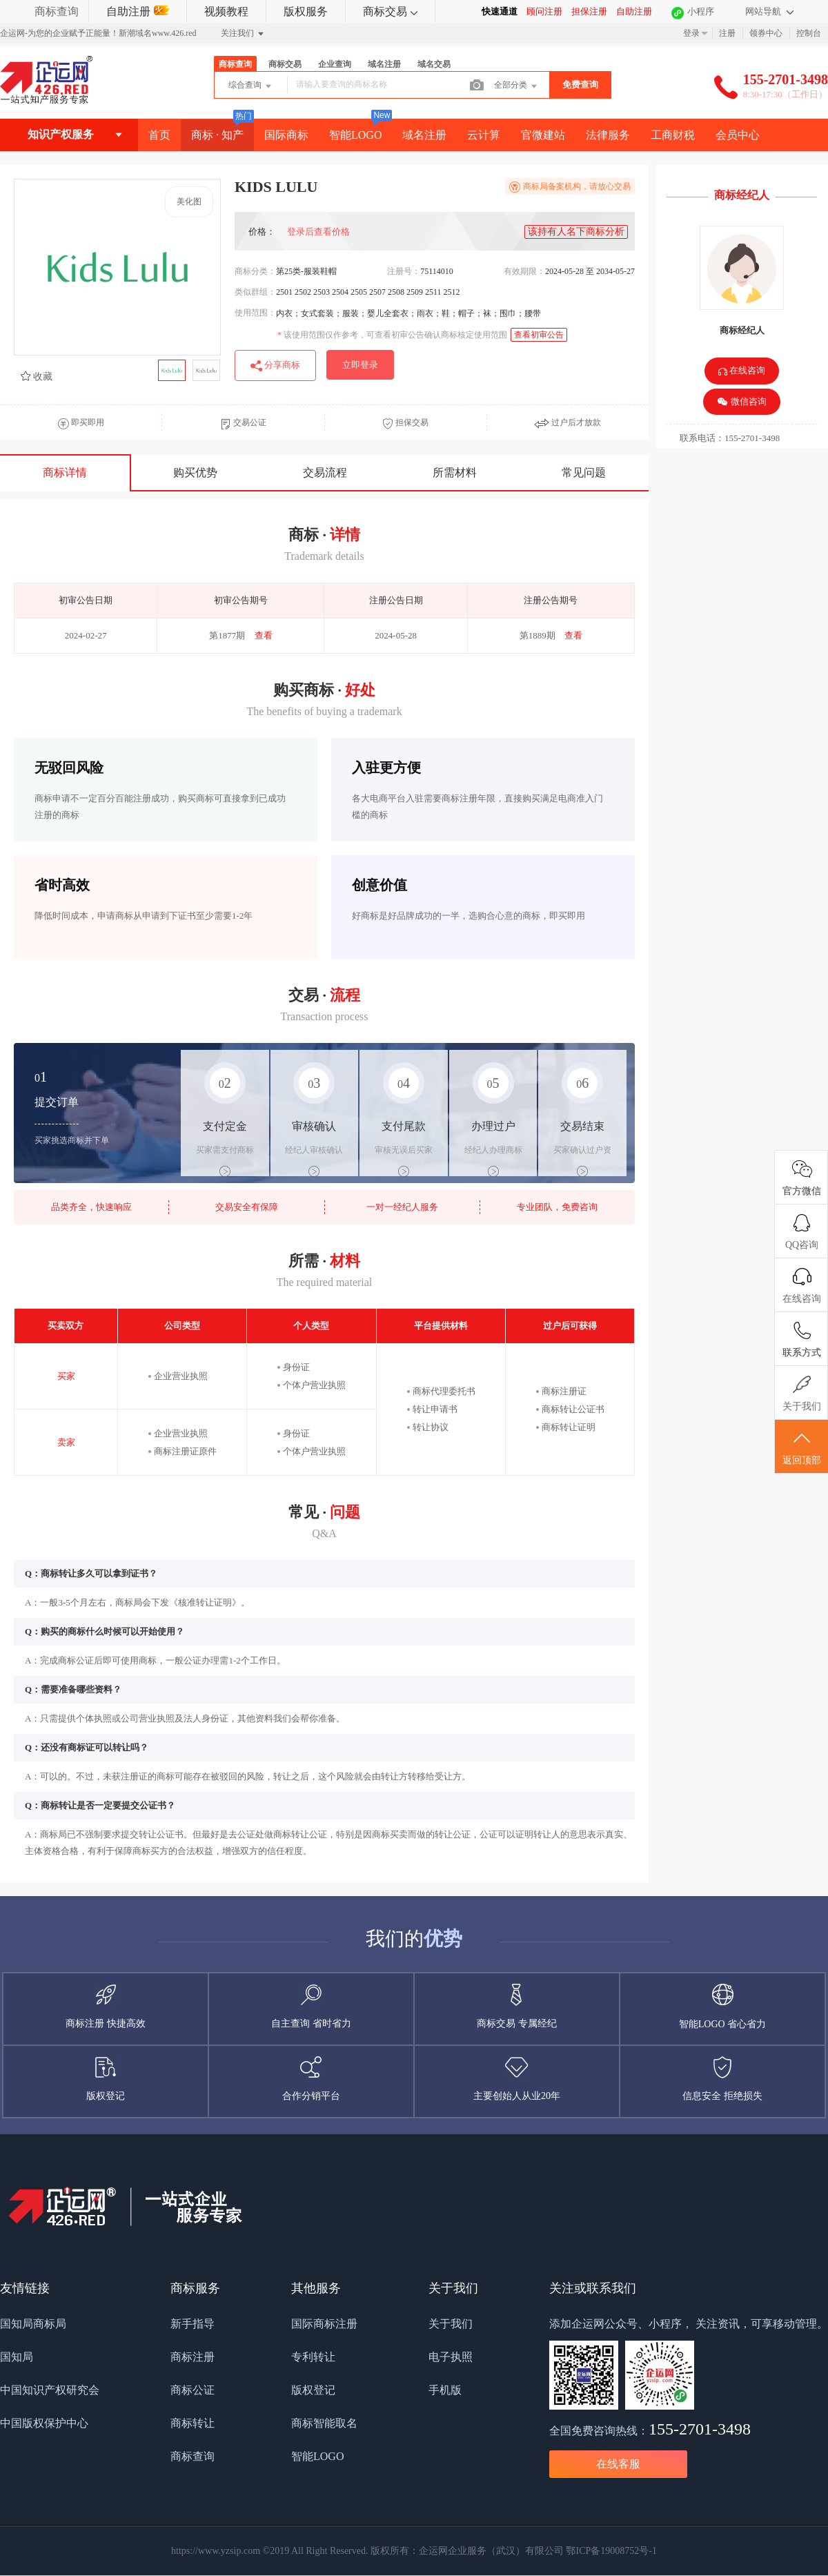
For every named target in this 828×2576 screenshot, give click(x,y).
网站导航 (769, 11)
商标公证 (192, 2390)
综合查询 (250, 86)
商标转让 (192, 2423)
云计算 (483, 135)
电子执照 (450, 2357)
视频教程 (226, 11)
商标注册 (192, 2357)
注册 (727, 33)
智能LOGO (355, 135)
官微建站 (543, 135)
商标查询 (56, 11)
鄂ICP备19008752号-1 (611, 2551)
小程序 (700, 11)
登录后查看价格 (318, 231)
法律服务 (608, 135)
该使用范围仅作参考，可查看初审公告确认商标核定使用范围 (392, 335)
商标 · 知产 (217, 135)
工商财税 (673, 135)
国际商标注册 (324, 2324)
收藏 (36, 376)
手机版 (445, 2390)
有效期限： (524, 271)
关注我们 (243, 33)
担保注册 (589, 11)
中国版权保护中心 (44, 2423)
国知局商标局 (33, 2324)
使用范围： (255, 313)
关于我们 (450, 2324)
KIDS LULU (340, 187)
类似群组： (255, 292)
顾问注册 (544, 11)
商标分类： (255, 271)
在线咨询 (741, 371)
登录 (691, 33)
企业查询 (334, 64)
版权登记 (313, 2390)
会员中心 (738, 135)
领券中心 (765, 33)
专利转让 (313, 2357)
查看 (264, 635)
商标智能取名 (324, 2423)
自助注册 (137, 11)
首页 (159, 135)
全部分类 (516, 86)
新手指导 (192, 2324)
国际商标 (286, 135)
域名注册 (384, 64)
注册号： (403, 271)
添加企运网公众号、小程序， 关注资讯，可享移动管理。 (688, 2324)
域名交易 (434, 64)
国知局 (16, 2357)
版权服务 (306, 11)
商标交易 (390, 11)
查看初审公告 (539, 335)
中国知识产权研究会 (49, 2390)
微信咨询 (741, 402)
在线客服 (618, 2464)
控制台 (808, 33)
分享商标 (275, 366)
